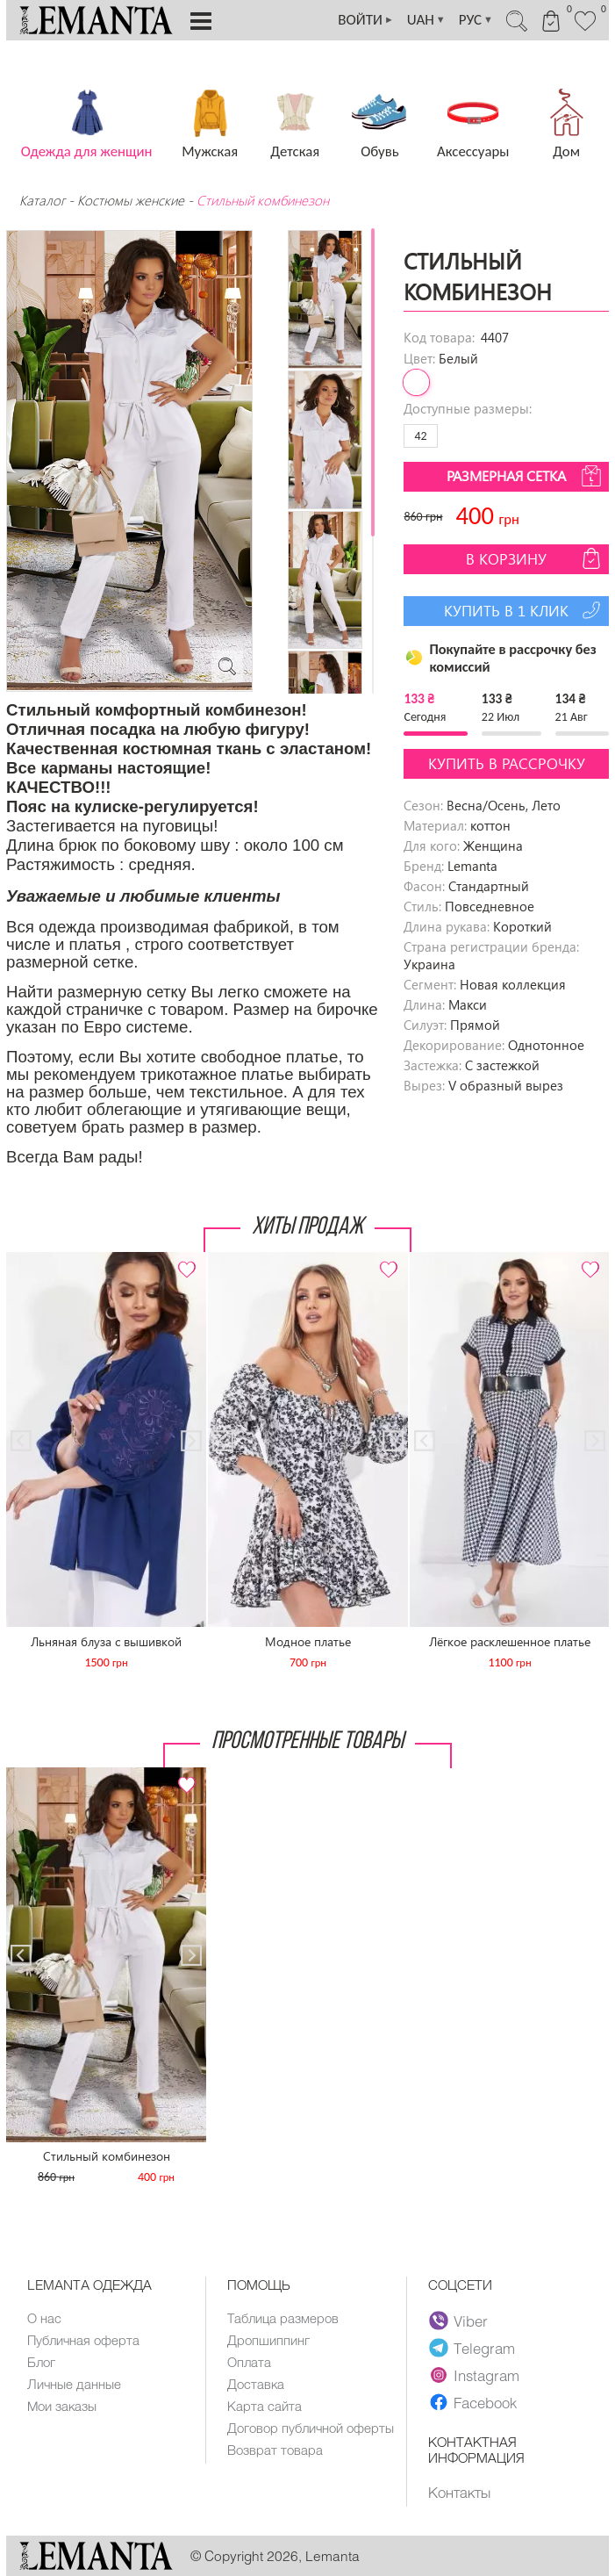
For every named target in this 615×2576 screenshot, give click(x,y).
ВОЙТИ (366, 20)
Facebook (473, 2402)
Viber (458, 2320)
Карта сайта (264, 2406)
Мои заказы (62, 2406)
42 (420, 435)
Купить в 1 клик (524, 610)
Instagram (474, 2375)
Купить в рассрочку (506, 763)
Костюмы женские (130, 200)
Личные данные (74, 2384)
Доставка (255, 2384)
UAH (426, 20)
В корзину (535, 558)
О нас (44, 2318)
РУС (476, 20)
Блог (41, 2362)
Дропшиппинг (268, 2340)
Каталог (43, 200)
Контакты (459, 2491)
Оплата (249, 2362)
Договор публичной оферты (310, 2428)
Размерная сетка (525, 475)
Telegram (472, 2347)
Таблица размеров (283, 2318)
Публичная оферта (83, 2340)
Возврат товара (275, 2449)
